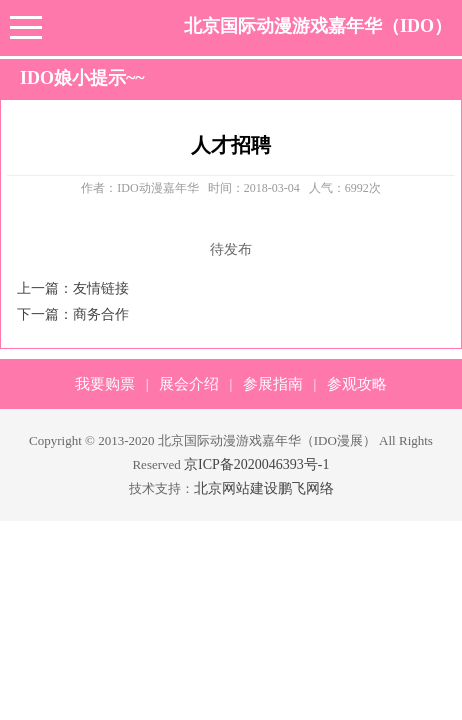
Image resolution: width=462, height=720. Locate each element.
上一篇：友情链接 (73, 288)
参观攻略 (357, 384)
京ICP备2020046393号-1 (256, 464)
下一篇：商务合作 (73, 314)
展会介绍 (189, 384)
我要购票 (105, 384)
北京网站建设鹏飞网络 (264, 488)
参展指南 (273, 384)
